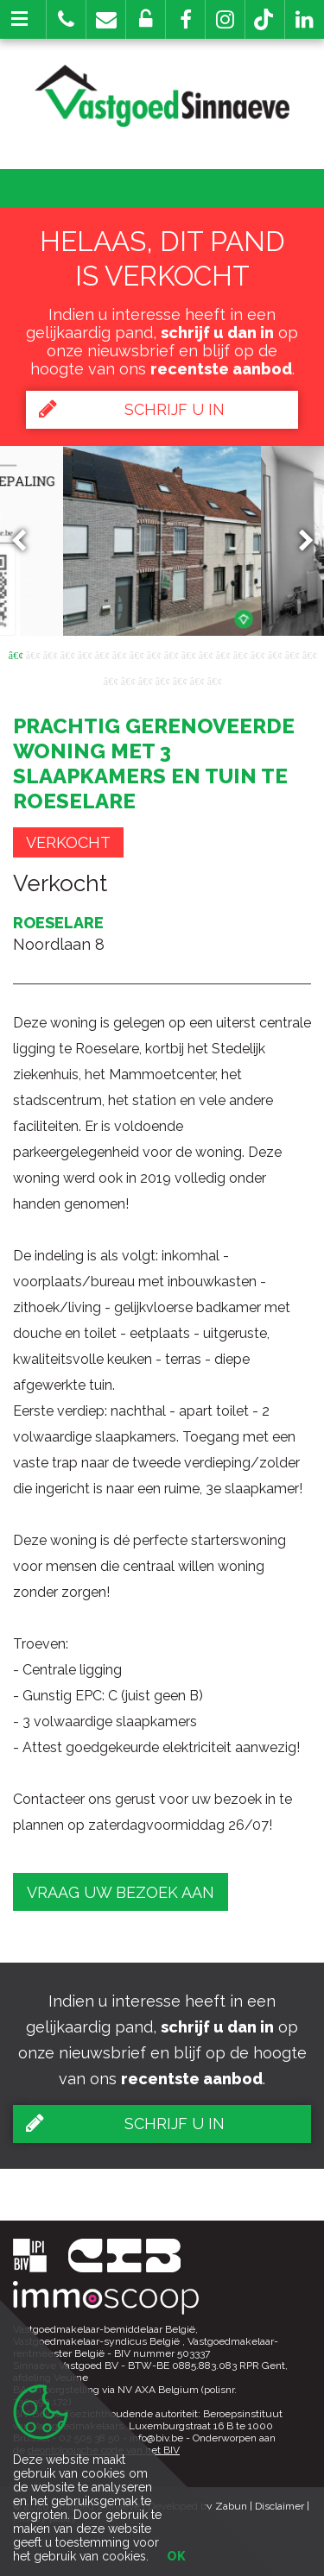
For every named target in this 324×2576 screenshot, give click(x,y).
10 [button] (171, 654)
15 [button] (257, 654)
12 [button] (205, 654)
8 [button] (136, 654)
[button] (185, 19)
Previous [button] (27, 540)
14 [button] (240, 654)
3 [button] (50, 654)
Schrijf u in (132, 409)
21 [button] (145, 680)
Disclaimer (279, 2506)
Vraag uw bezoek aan (120, 1892)
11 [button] (188, 654)
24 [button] (197, 680)
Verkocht (68, 842)
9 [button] (154, 654)
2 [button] (33, 654)
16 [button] (275, 654)
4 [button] (67, 654)
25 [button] (214, 680)
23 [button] (179, 680)
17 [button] (292, 654)
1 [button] (15, 654)
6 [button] (102, 654)
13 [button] (223, 654)
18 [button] (309, 654)
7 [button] (119, 654)
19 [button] (110, 680)
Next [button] (298, 540)
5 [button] (84, 654)
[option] (162, 541)
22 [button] (162, 680)
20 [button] (128, 680)
